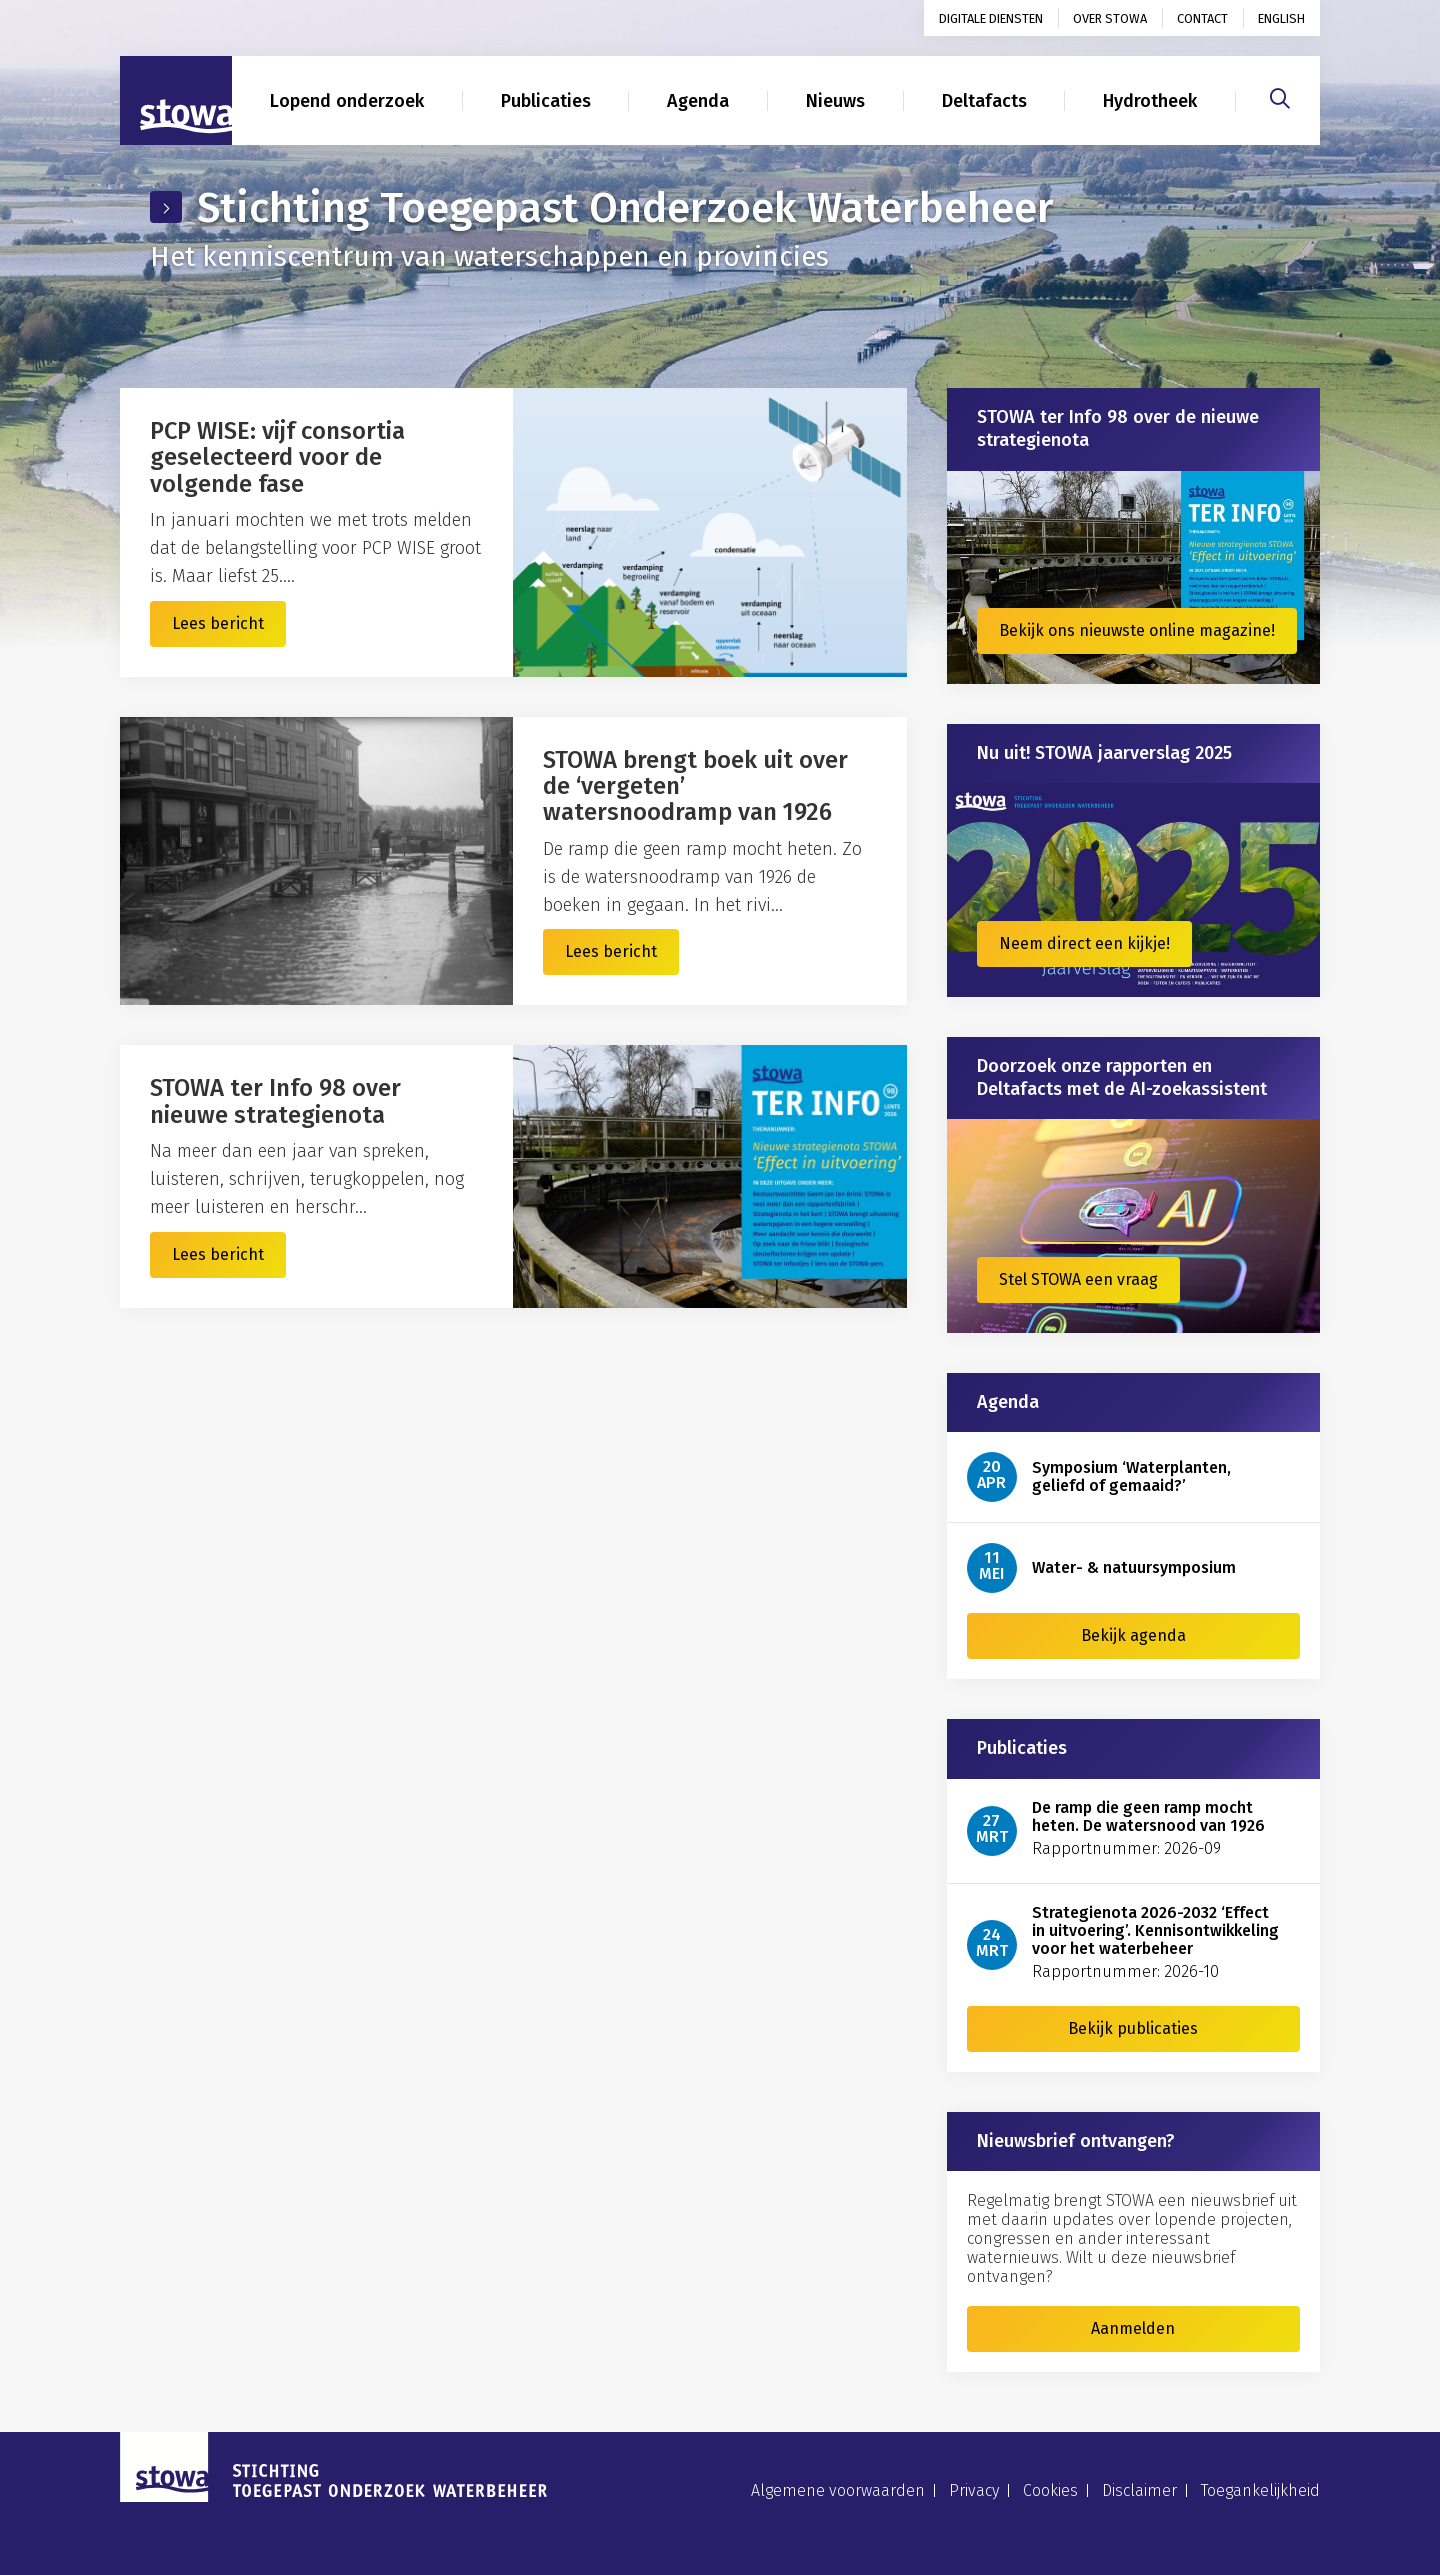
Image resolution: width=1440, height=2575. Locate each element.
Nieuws (835, 101)
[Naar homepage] (176, 101)
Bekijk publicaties (1133, 2028)
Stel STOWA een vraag (1078, 1279)
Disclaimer (1139, 2490)
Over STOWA (1110, 18)
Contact (1202, 18)
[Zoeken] (1280, 96)
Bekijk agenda (1133, 1635)
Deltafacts (984, 101)
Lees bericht (218, 623)
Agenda (698, 101)
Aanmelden (1133, 2328)
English (1281, 18)
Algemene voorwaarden (838, 2490)
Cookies (1050, 2490)
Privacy (974, 2490)
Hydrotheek (1150, 101)
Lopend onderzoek (347, 101)
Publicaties (546, 101)
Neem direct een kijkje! (1084, 943)
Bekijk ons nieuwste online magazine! (1137, 630)
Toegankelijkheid (1260, 2490)
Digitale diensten (991, 18)
